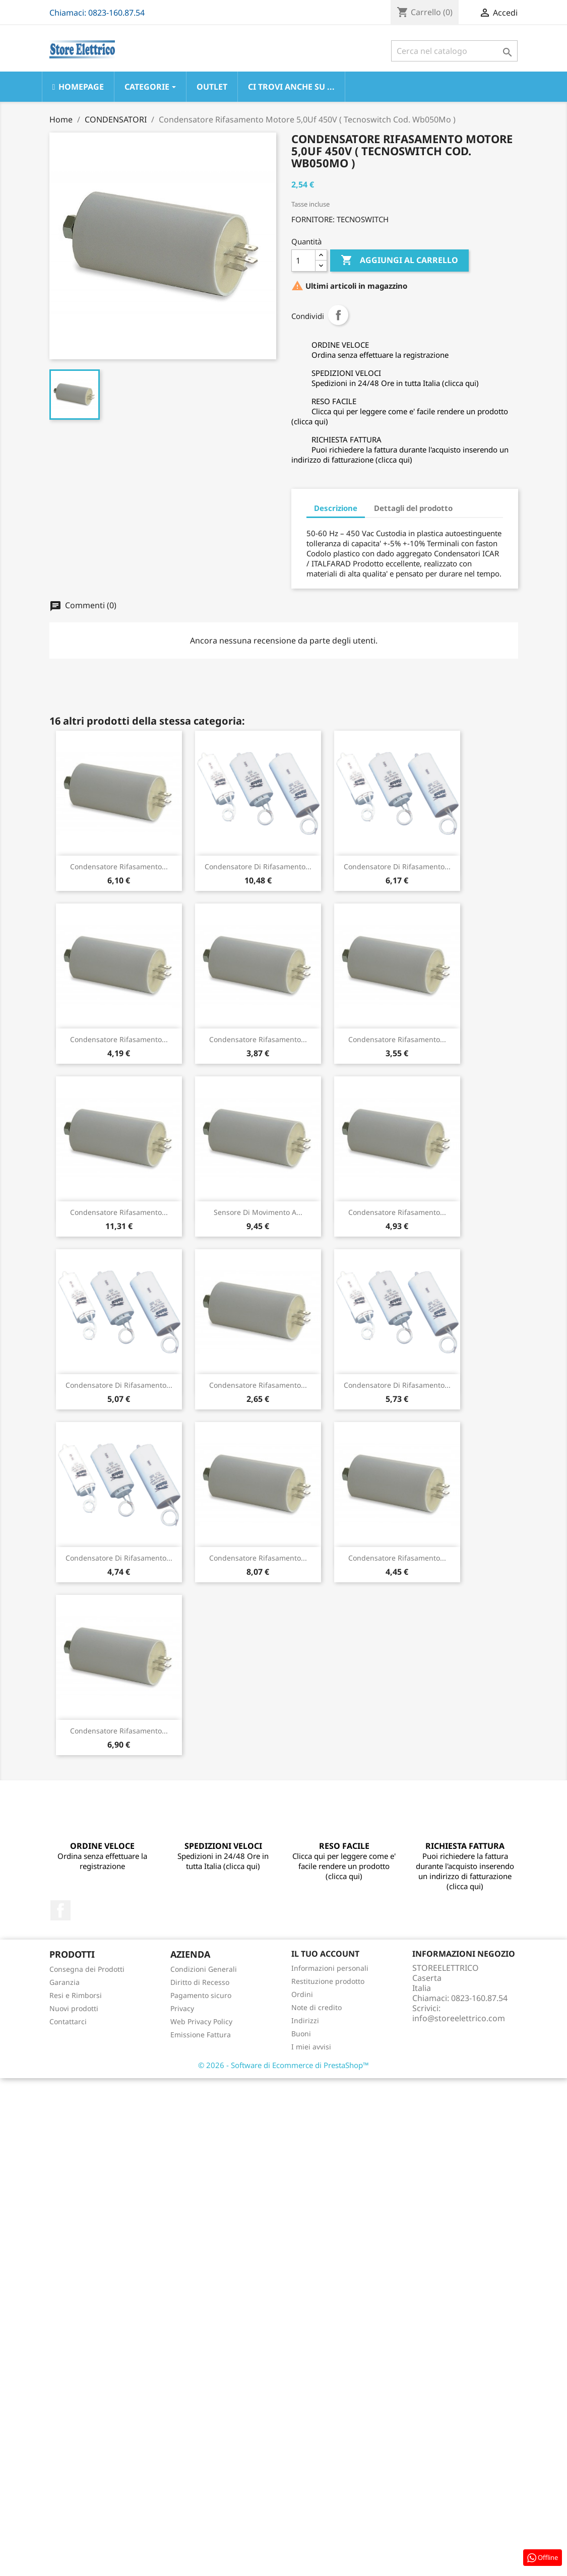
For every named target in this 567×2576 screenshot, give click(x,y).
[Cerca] (454, 50)
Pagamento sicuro (200, 1995)
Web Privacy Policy (201, 2021)
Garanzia (64, 1982)
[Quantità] (303, 260)
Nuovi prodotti (73, 2008)
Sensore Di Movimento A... (258, 1212)
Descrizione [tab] (335, 508)
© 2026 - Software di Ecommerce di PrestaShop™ (283, 2065)
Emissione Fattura (200, 2034)
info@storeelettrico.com (458, 2018)
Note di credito (316, 2007)
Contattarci (68, 2021)
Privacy (182, 2008)
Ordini (302, 1994)
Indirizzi (305, 2020)
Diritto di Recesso (199, 1982)
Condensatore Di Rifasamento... (258, 866)
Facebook (60, 1910)
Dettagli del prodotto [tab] (413, 508)
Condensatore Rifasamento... (119, 866)
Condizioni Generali (203, 1969)
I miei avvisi (311, 2046)
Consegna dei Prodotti (86, 1969)
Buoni (301, 2033)
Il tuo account (325, 1953)
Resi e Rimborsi (75, 1995)
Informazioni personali (329, 1968)
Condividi (338, 315)
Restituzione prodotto (327, 1981)
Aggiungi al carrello (399, 260)
